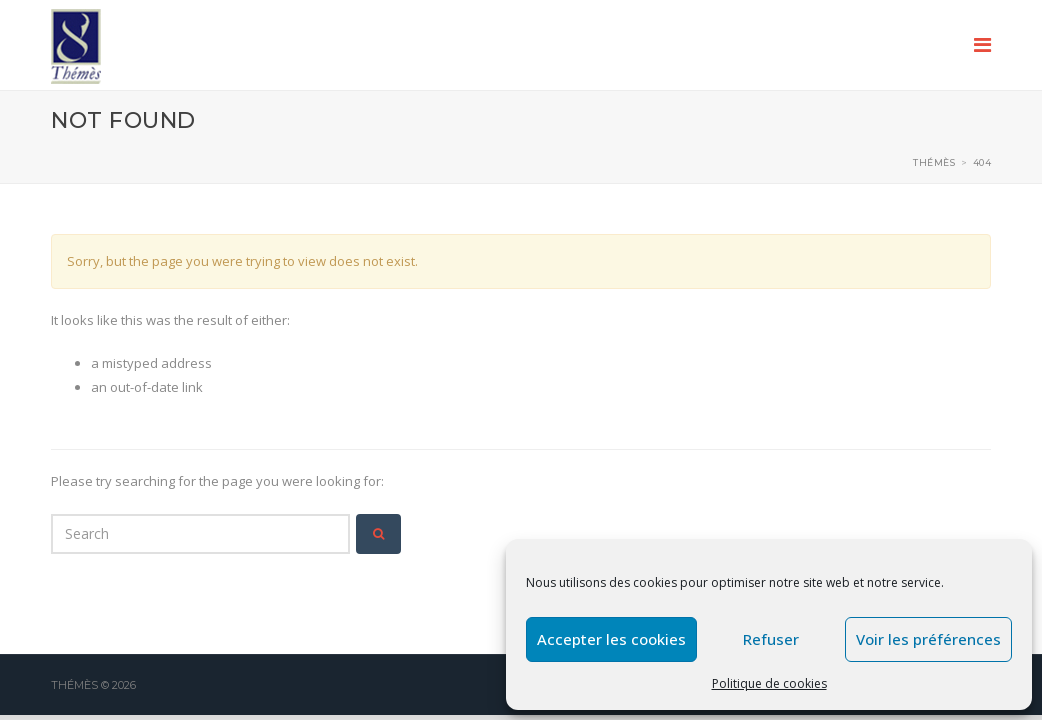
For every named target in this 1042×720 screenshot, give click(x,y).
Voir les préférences (928, 639)
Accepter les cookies (611, 639)
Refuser (771, 639)
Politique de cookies (769, 683)
